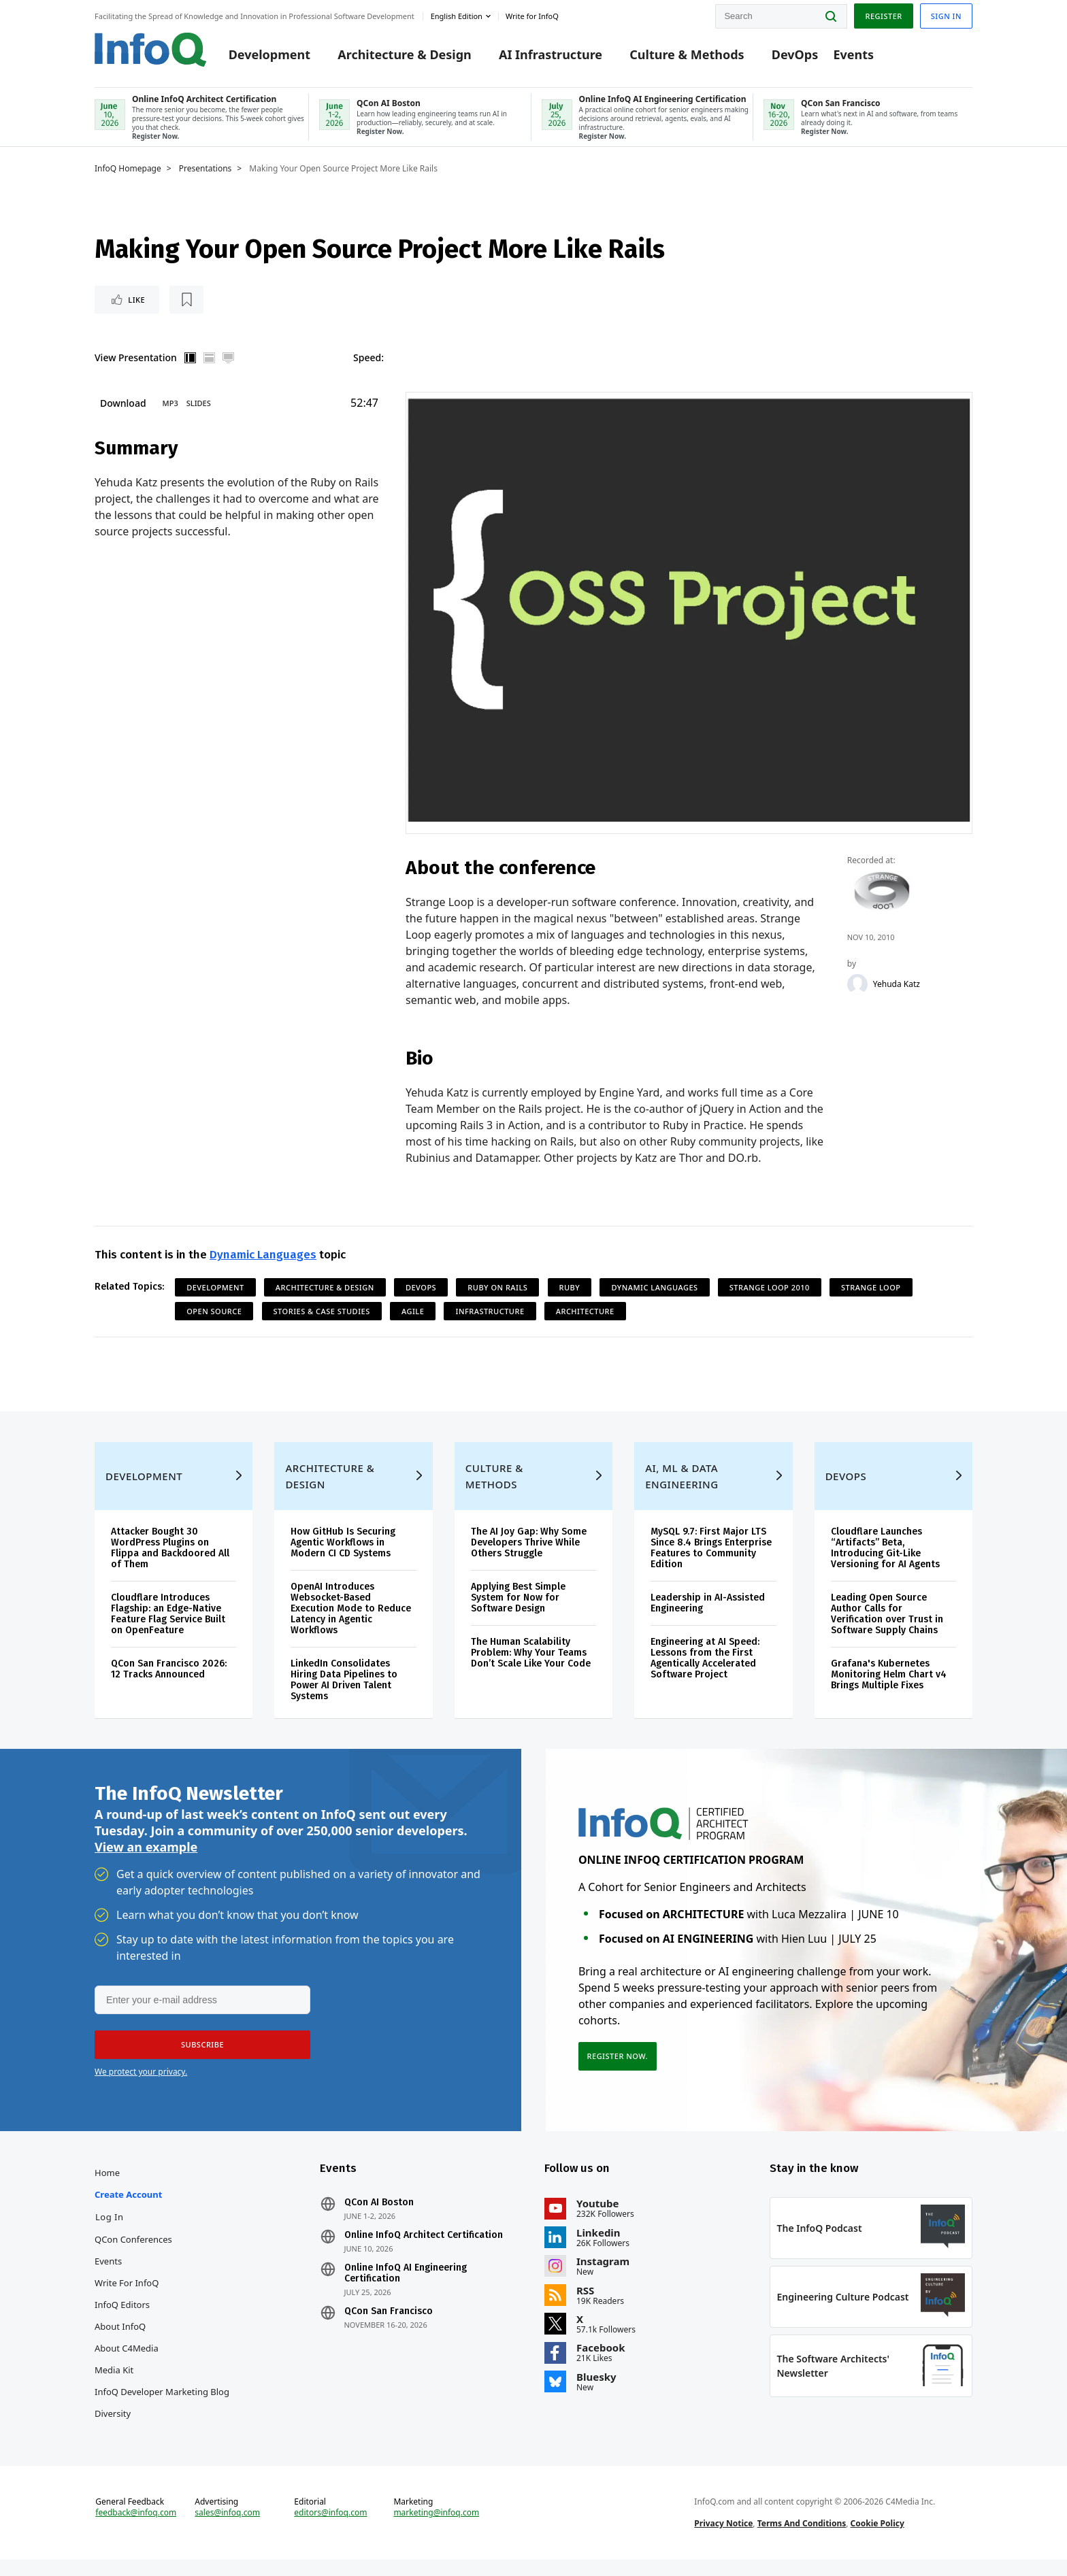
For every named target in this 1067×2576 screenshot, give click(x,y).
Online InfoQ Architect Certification (423, 2245)
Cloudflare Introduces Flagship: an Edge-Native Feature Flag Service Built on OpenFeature (168, 1620)
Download (123, 405)
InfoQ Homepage (128, 170)
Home (107, 2183)
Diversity (113, 2424)
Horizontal (209, 360)
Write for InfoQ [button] (532, 16)
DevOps (795, 56)
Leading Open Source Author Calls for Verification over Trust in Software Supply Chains (887, 1620)
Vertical (190, 360)
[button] (201, 2053)
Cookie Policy (877, 2537)
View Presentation (136, 359)
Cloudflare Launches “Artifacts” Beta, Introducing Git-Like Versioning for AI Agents (885, 1554)
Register (883, 16)
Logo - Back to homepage (151, 49)
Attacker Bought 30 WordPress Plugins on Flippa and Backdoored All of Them (170, 1554)
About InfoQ (120, 2336)
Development (269, 56)
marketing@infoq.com (436, 2527)
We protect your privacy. (141, 2080)
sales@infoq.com (227, 2527)
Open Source (214, 1313)
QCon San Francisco (388, 2321)
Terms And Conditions (802, 2537)
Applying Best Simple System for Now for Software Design (518, 1603)
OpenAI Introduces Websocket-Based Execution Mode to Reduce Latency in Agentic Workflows (351, 1614)
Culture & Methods (686, 56)
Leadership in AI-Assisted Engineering (708, 1609)
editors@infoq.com (330, 2527)
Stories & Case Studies (322, 1313)
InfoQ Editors (122, 2315)
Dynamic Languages (263, 1257)
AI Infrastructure (550, 56)
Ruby (569, 1289)
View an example (146, 1855)
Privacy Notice (723, 2537)
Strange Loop (871, 1289)
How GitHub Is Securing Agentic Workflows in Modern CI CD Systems (343, 1548)
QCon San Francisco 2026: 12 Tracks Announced (169, 1675)
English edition (456, 16)
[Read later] (176, 301)
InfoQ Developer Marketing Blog (162, 2402)
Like (130, 301)
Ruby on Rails (497, 1289)
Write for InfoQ (127, 2293)
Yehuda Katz (896, 986)
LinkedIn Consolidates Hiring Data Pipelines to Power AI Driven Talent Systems (344, 1686)
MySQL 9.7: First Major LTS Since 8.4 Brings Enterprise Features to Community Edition (711, 1554)
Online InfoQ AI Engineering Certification (405, 2283)
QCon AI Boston (379, 2212)
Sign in (946, 16)
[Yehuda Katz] (857, 986)
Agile (412, 1313)
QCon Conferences (133, 2249)
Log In (109, 2227)
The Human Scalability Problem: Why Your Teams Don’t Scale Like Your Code (531, 1658)
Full (228, 360)
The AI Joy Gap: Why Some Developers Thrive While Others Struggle (529, 1548)
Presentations (205, 170)
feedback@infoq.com (135, 2527)
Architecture (585, 1313)
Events (853, 56)
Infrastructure (489, 1313)
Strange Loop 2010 (769, 1289)
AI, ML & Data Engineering (681, 1482)
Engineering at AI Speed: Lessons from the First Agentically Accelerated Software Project (705, 1664)
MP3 (170, 405)
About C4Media (127, 2358)
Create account (128, 2204)
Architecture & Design (405, 56)
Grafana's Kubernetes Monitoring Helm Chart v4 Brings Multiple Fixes (889, 1680)
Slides (198, 405)
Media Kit (114, 2380)
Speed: (368, 359)
